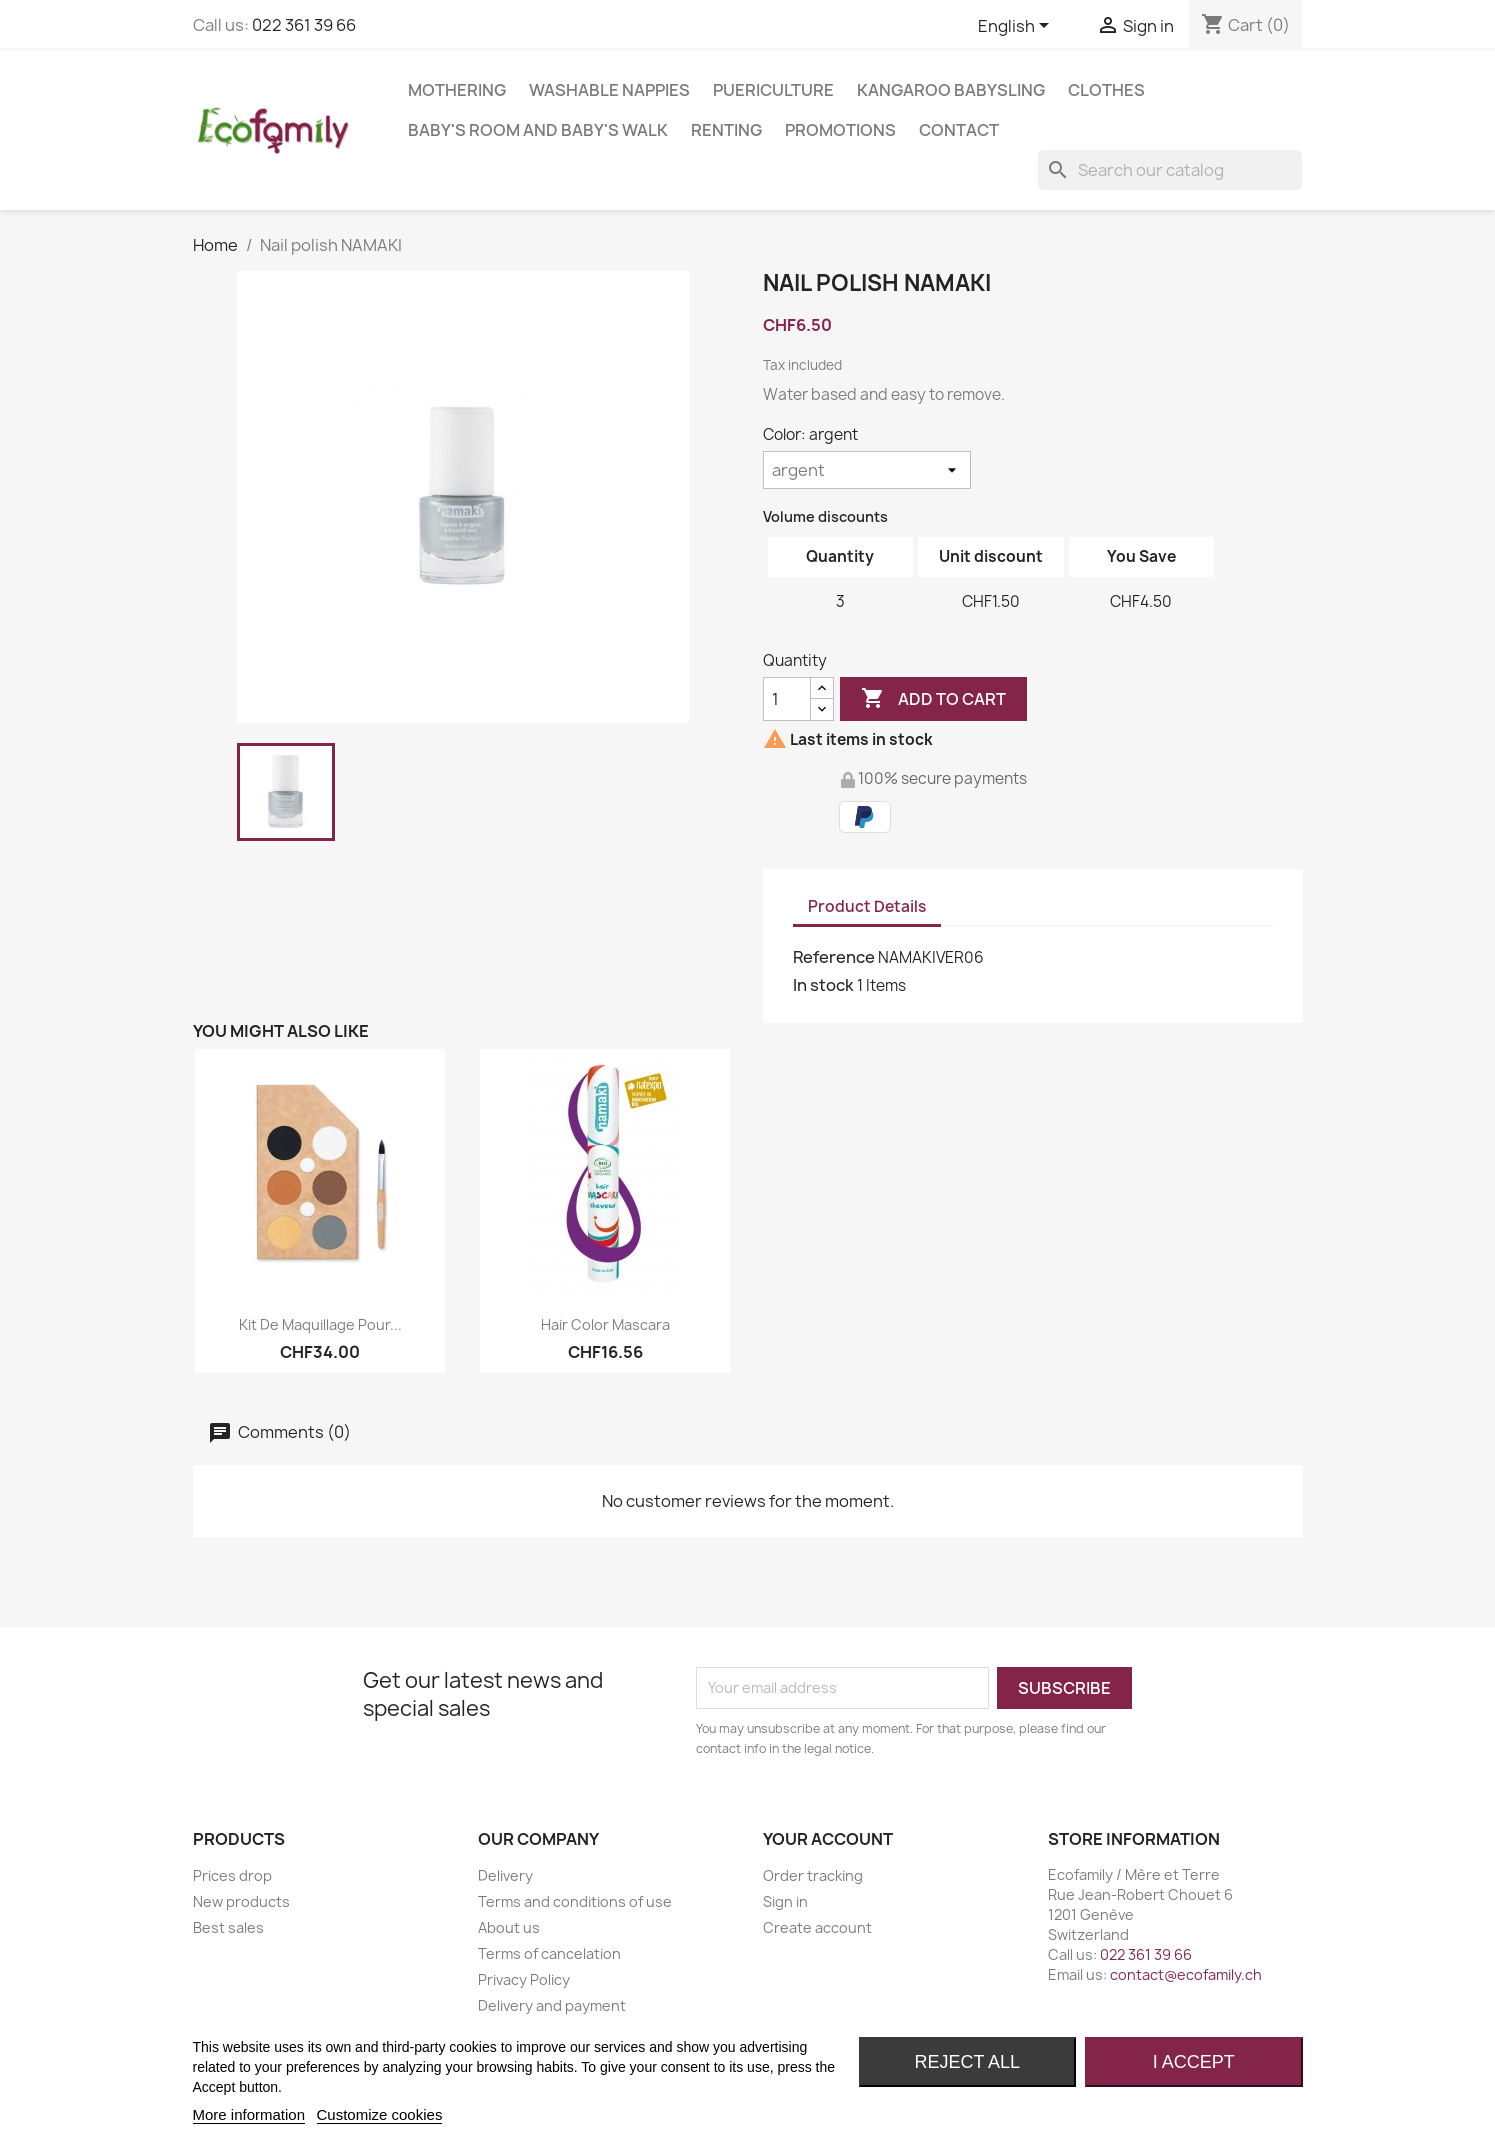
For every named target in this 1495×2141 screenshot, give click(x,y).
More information (249, 2114)
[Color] (867, 470)
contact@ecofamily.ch (1186, 1974)
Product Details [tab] (867, 906)
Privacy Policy (524, 1979)
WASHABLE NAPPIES (609, 90)
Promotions (840, 130)
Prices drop (232, 1875)
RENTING (726, 130)
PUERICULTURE (773, 90)
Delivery (505, 1875)
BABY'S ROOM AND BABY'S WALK (538, 130)
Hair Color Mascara (605, 1324)
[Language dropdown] (1017, 27)
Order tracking (813, 1875)
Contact (959, 130)
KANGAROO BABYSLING (951, 90)
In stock (823, 985)
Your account (828, 1839)
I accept (1194, 2062)
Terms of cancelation (549, 1953)
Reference (834, 957)
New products (241, 1901)
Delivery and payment (552, 2005)
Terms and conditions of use (575, 1901)
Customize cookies (380, 2114)
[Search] (1170, 170)
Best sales (228, 1927)
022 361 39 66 (304, 25)
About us (509, 1927)
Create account (817, 1927)
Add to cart (933, 699)
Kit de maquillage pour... (320, 1324)
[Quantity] (787, 699)
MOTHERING (457, 90)
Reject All (967, 2062)
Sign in (785, 1901)
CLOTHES (1106, 90)
